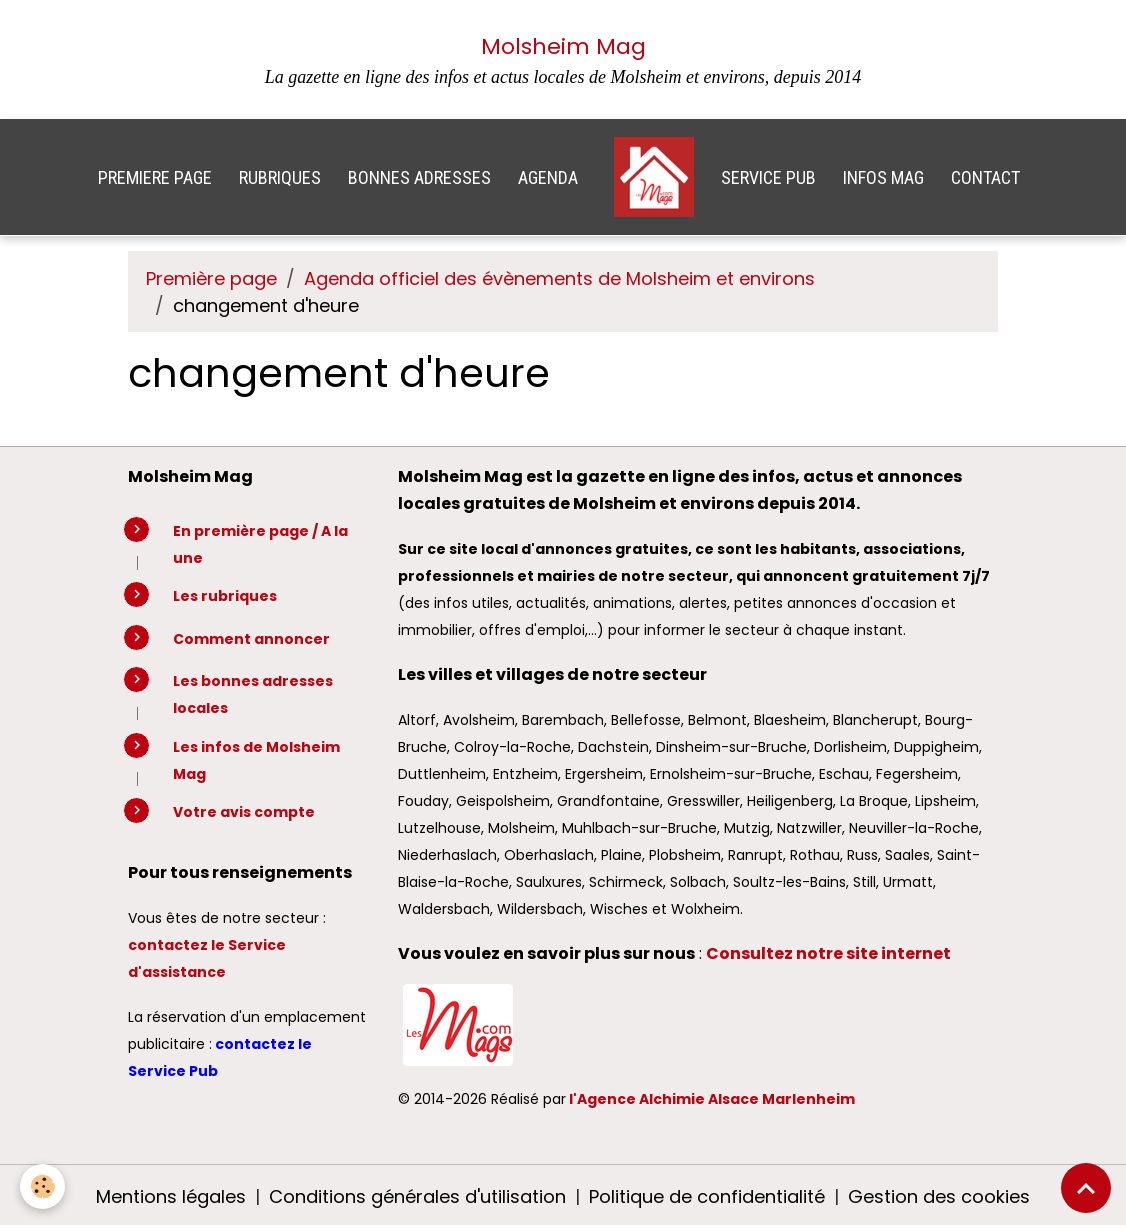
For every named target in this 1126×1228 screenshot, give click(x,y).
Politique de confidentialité (707, 1196)
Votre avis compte (244, 812)
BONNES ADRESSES (419, 177)
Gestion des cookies (939, 1196)
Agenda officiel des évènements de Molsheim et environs (559, 278)
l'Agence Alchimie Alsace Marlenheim (712, 1099)
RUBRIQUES (280, 177)
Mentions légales (171, 1196)
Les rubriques (225, 596)
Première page (211, 278)
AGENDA (548, 177)
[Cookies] (42, 1186)
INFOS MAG (883, 177)
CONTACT (985, 177)
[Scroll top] (1086, 1188)
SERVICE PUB (768, 177)
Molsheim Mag (563, 46)
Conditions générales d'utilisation (417, 1196)
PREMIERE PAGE (155, 177)
